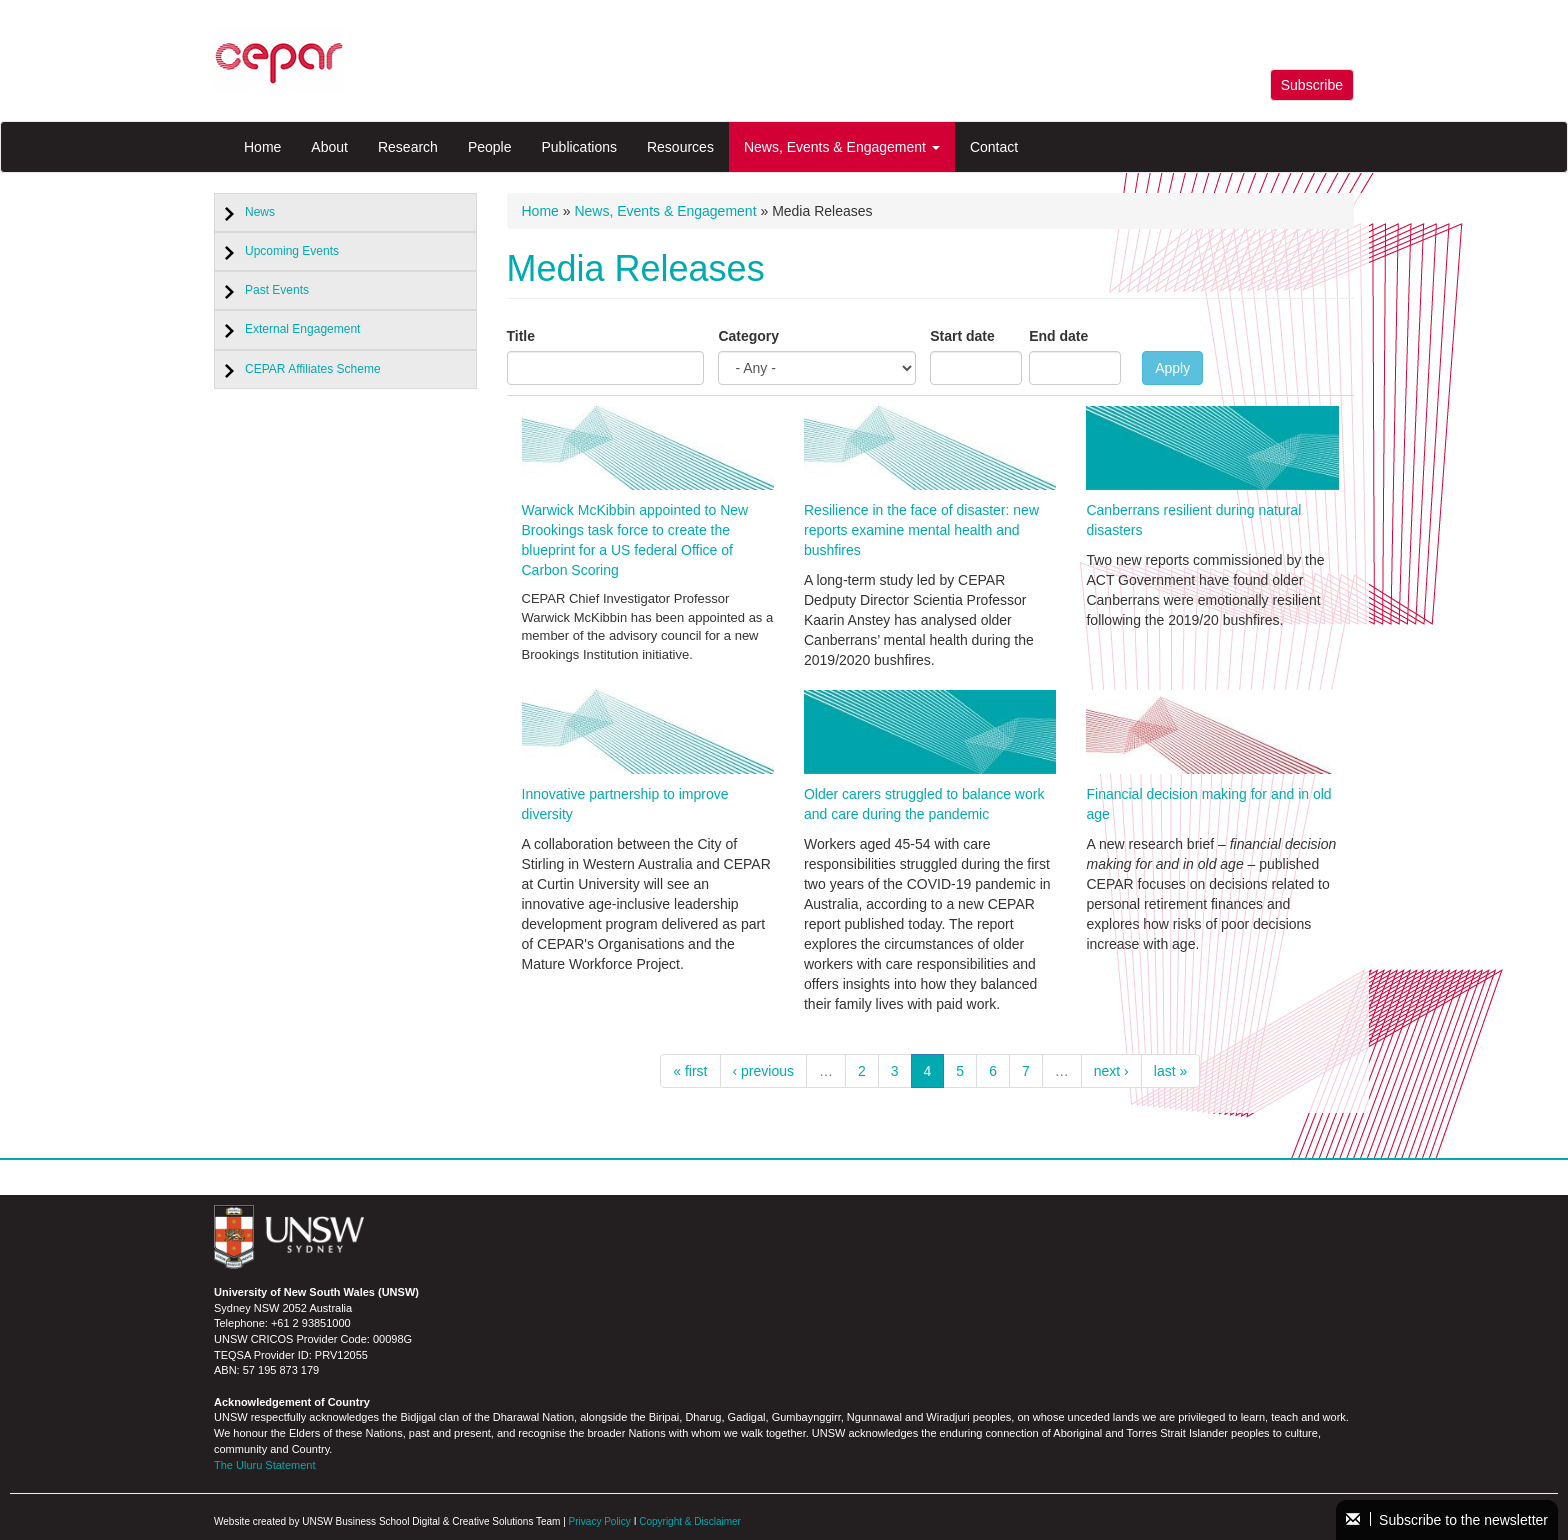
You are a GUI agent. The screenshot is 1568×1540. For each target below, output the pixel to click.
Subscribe (1312, 85)
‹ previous (763, 1071)
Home (262, 147)
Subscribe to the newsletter (1447, 1520)
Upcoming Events (292, 251)
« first (690, 1071)
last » (1170, 1071)
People (490, 147)
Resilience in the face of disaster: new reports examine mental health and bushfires (921, 530)
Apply (1172, 368)
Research (408, 147)
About (329, 147)
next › (1111, 1071)
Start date (962, 336)
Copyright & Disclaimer (690, 1521)
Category (748, 336)
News (260, 212)
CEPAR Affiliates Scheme (313, 369)
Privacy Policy (600, 1521)
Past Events (277, 290)
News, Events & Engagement (842, 147)
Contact (994, 147)
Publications (579, 147)
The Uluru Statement (265, 1465)
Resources (680, 147)
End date (1058, 336)
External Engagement (302, 329)
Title (521, 336)
